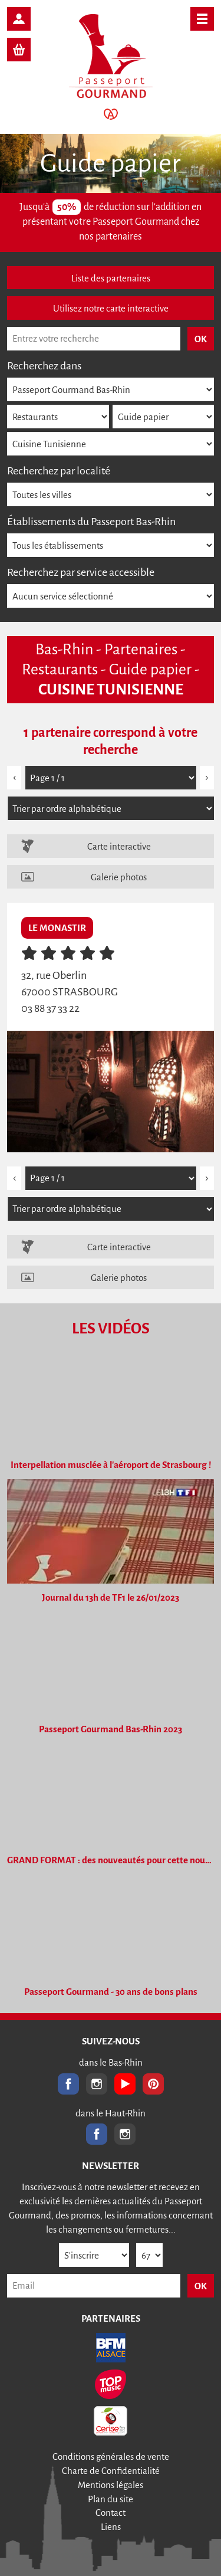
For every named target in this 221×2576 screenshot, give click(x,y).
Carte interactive (119, 846)
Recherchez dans (44, 366)
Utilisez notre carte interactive (111, 308)
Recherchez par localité (58, 471)
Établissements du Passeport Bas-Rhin (91, 521)
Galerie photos (119, 877)
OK (200, 2286)
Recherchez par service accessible (80, 572)
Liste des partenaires (110, 278)
